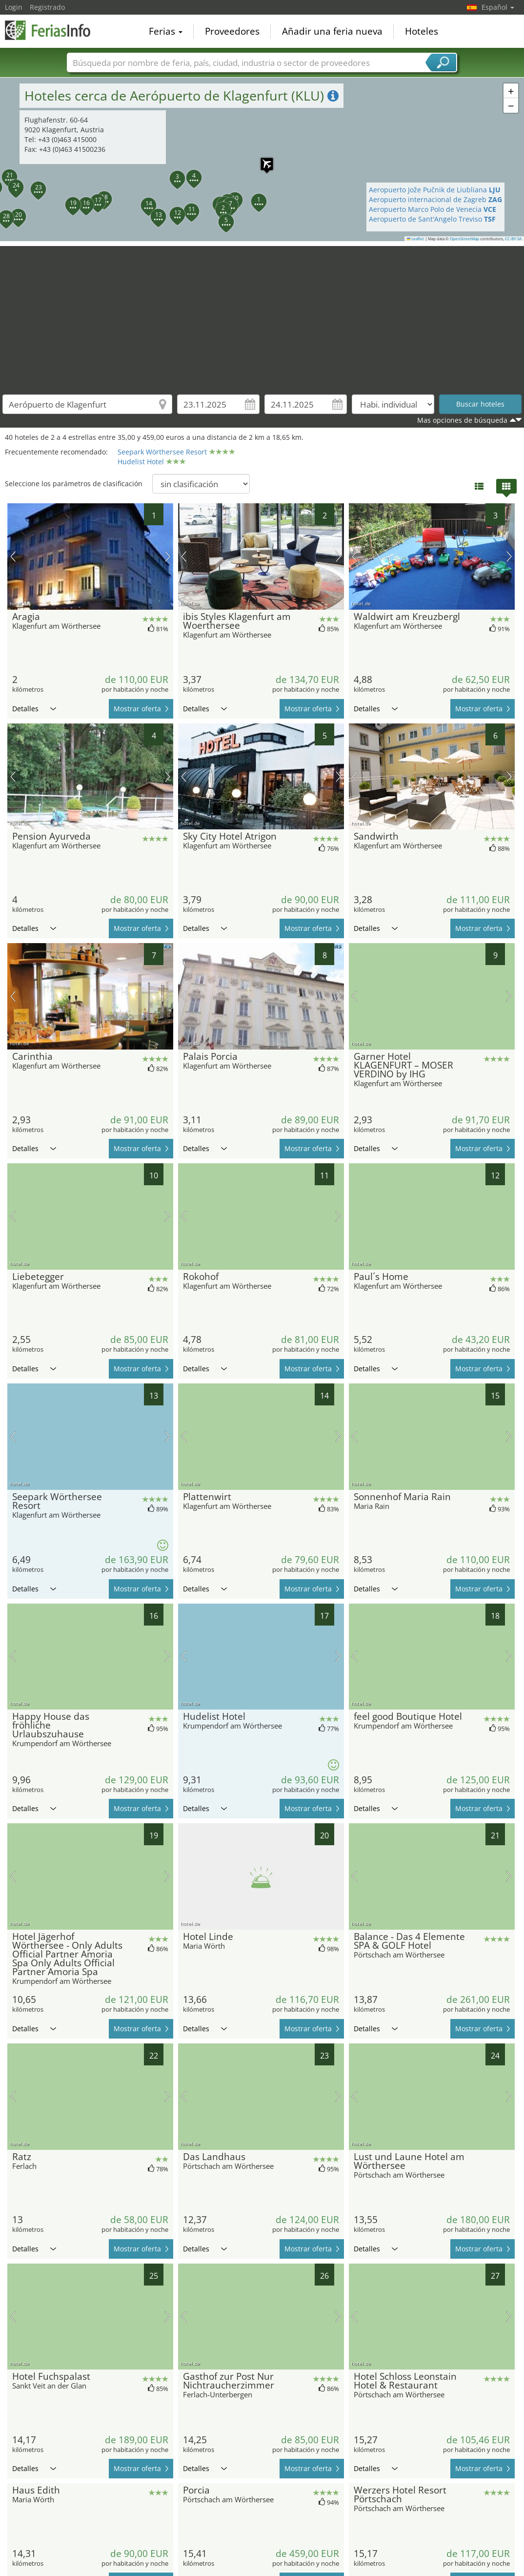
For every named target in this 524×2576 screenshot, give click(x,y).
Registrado (47, 7)
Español (498, 7)
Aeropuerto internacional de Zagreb (435, 199)
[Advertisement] (262, 314)
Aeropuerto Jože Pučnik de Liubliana (435, 189)
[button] (253, 196)
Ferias (165, 31)
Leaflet (415, 238)
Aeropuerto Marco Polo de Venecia (432, 209)
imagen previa (13, 556)
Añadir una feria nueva (332, 31)
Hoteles (421, 31)
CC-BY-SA (513, 238)
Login (13, 7)
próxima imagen (167, 556)
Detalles (34, 708)
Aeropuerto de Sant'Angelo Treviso (432, 219)
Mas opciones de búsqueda (462, 420)
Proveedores (232, 31)
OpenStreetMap (464, 238)
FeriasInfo (53, 30)
